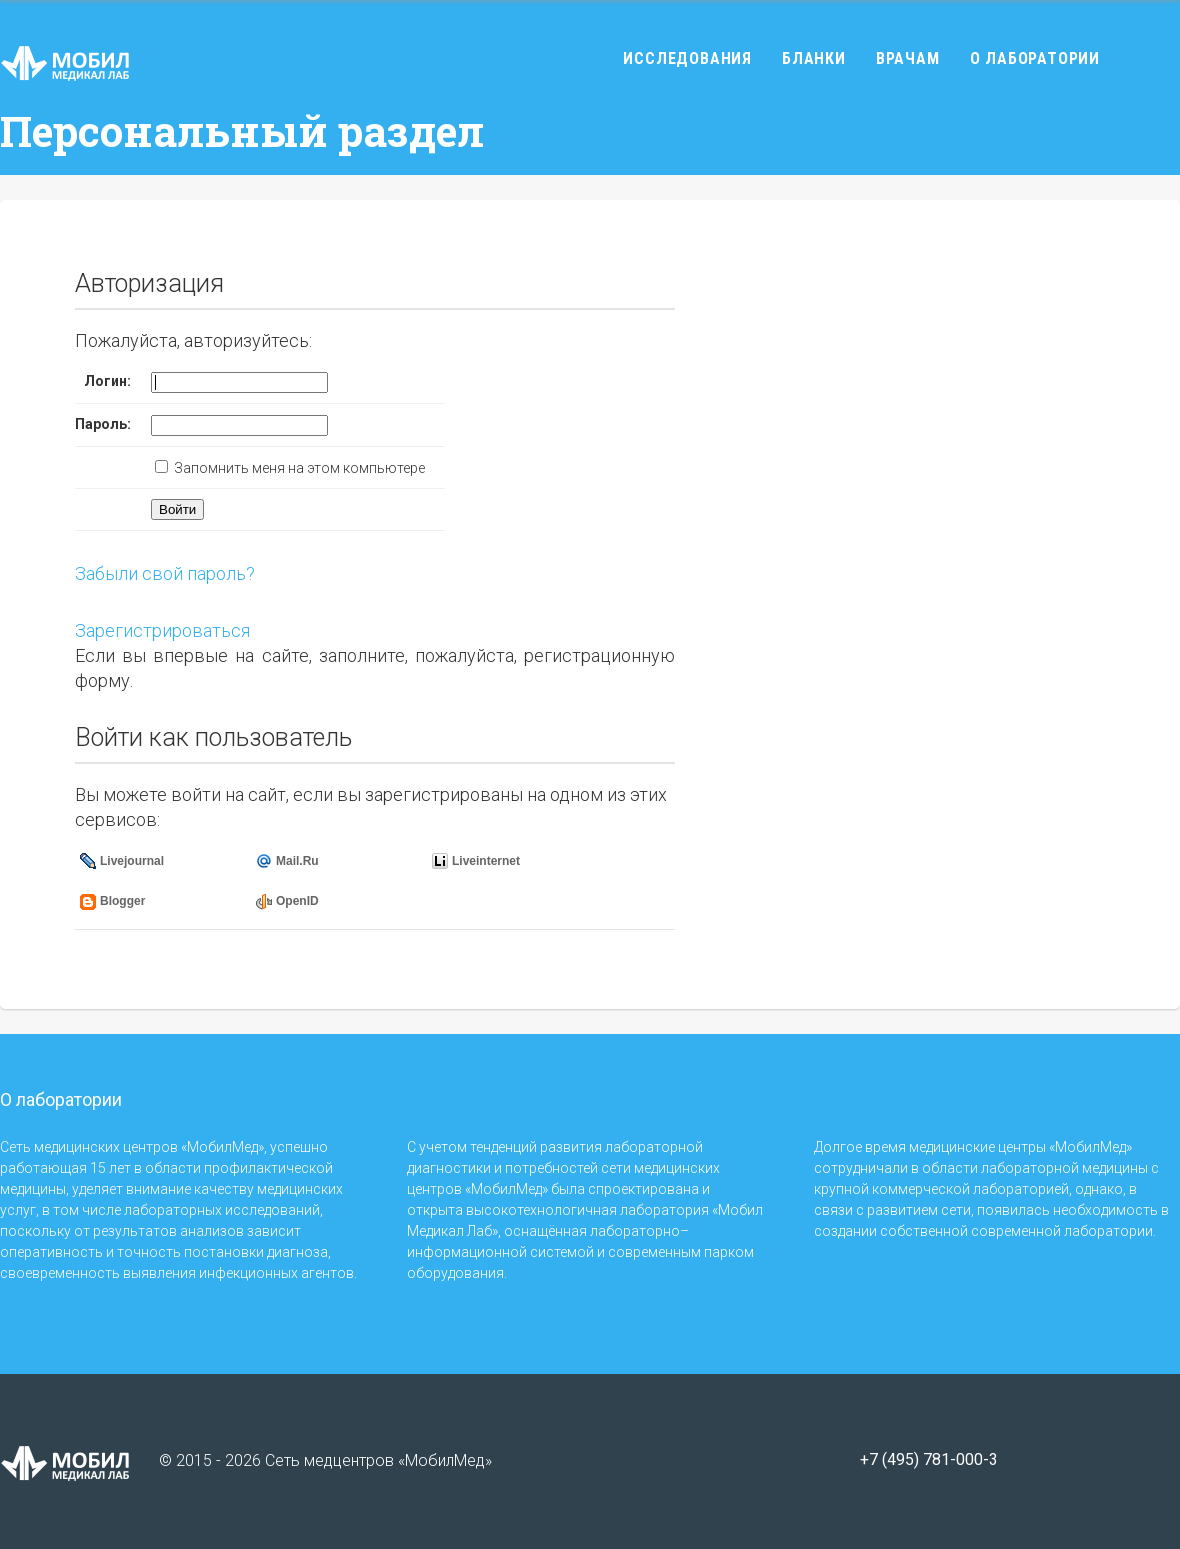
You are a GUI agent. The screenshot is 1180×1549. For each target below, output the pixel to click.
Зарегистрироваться (162, 630)
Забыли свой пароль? (165, 573)
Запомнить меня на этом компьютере (298, 468)
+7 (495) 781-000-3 (929, 1460)
